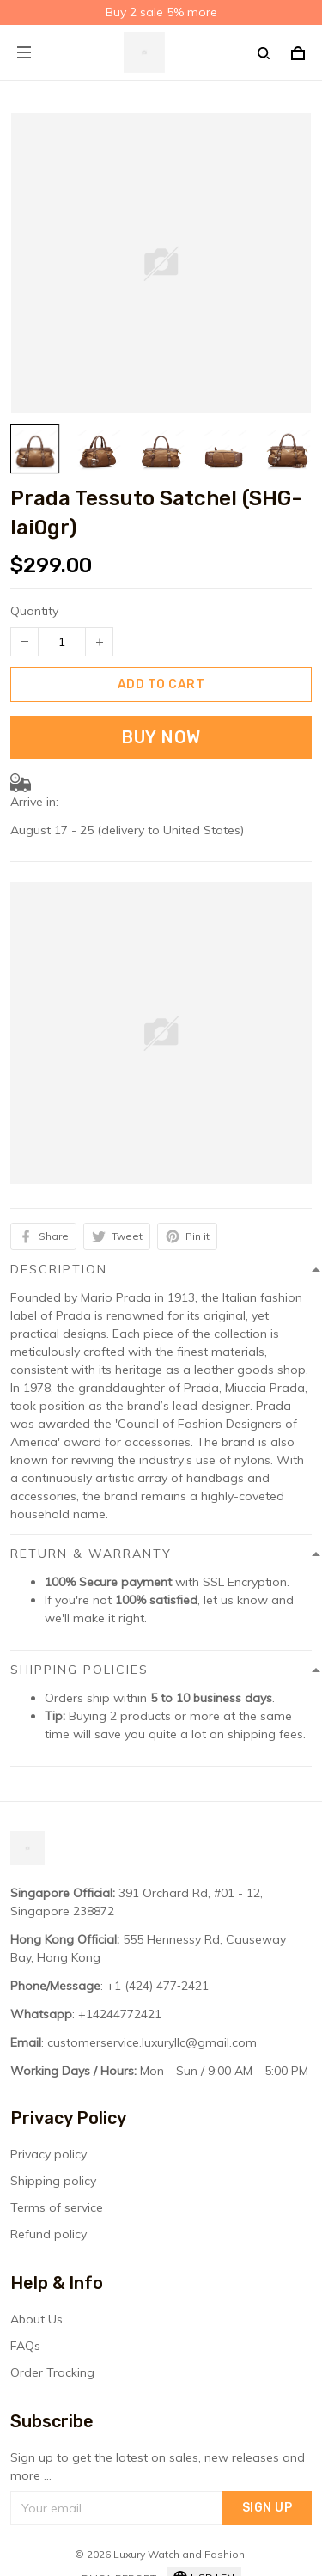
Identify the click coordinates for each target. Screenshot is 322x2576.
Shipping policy (53, 2180)
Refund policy (48, 2234)
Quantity (34, 611)
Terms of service (56, 2207)
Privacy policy (48, 2154)
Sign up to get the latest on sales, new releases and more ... (157, 2466)
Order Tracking (52, 2372)
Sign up (267, 2507)
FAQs (25, 2345)
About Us (36, 2319)
